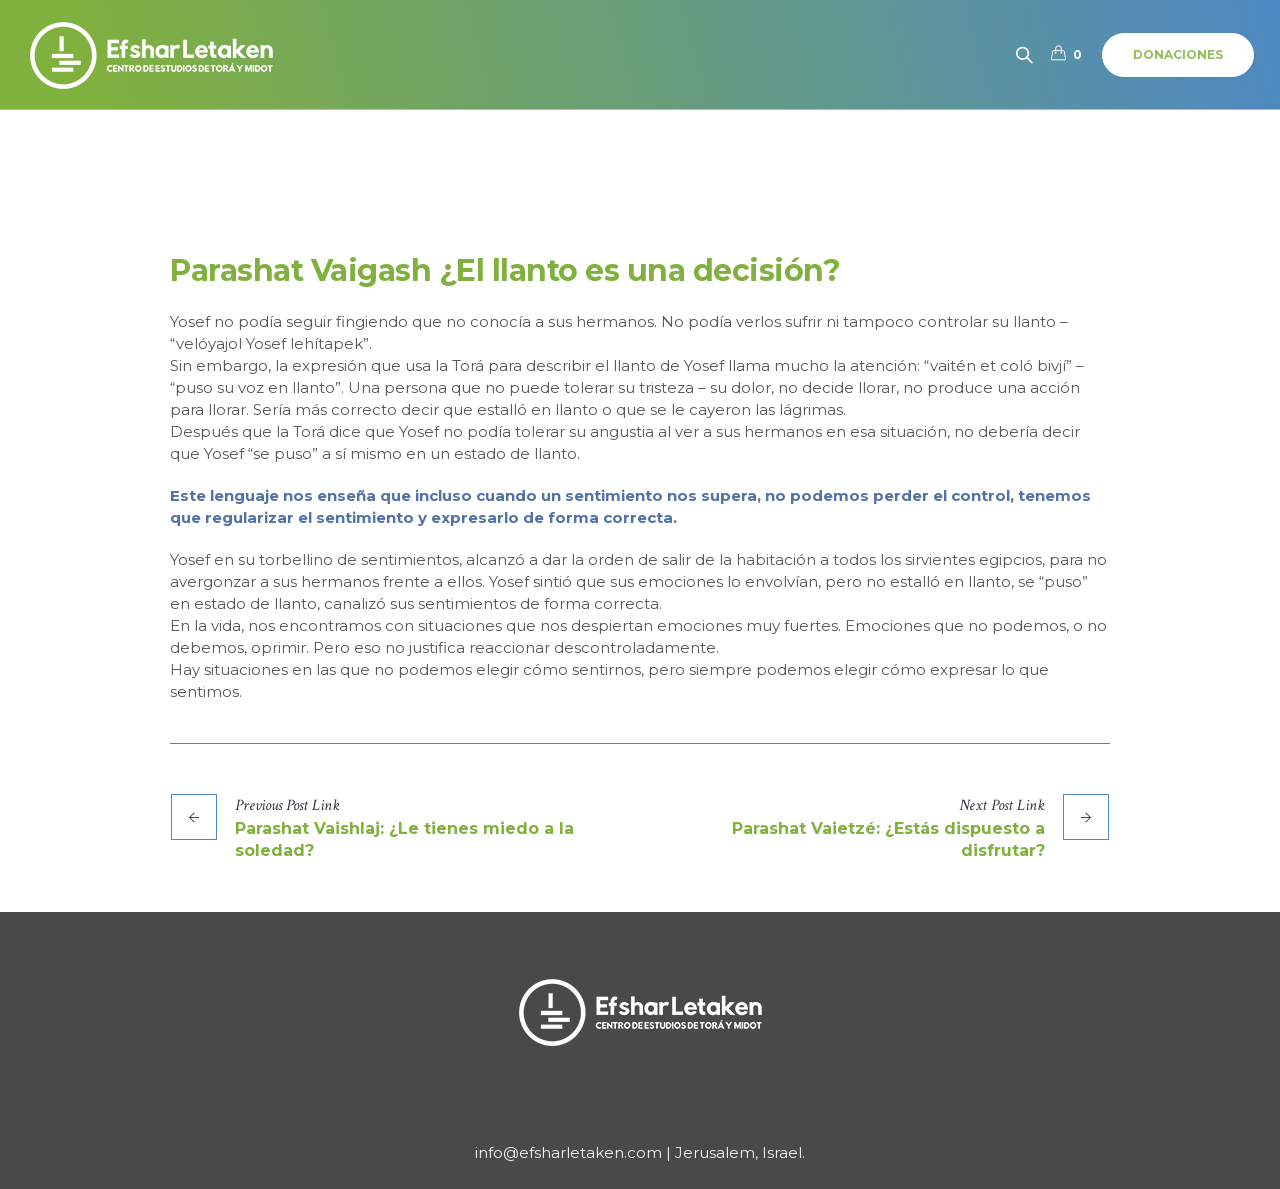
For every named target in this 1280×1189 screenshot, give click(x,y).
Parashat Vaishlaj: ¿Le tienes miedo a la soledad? (404, 839)
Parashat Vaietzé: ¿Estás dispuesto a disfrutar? (888, 839)
